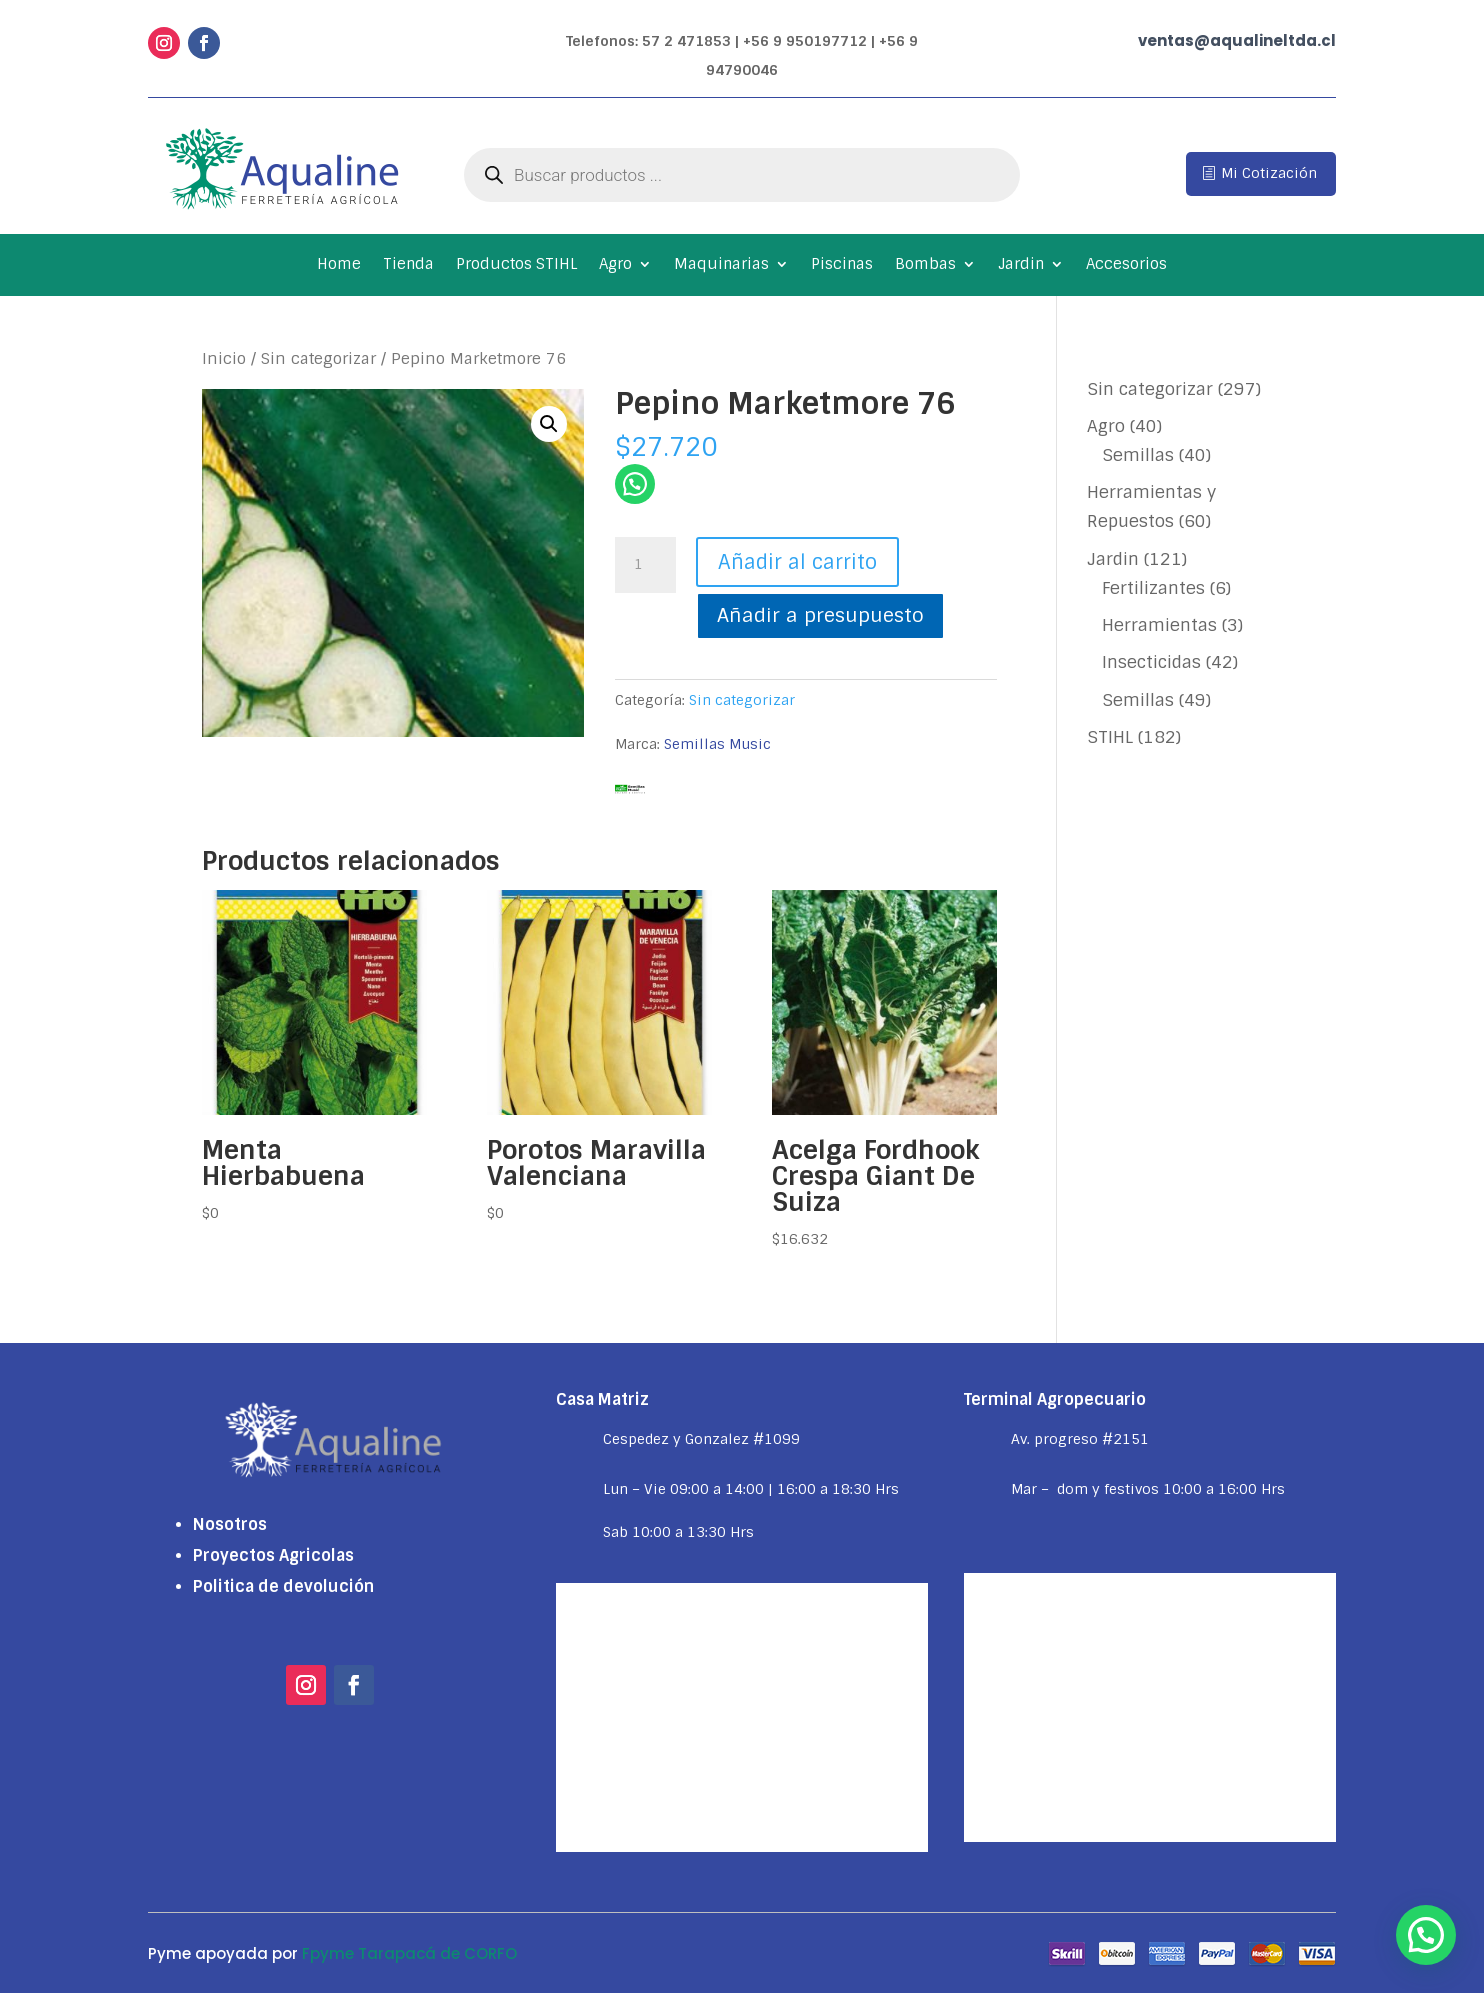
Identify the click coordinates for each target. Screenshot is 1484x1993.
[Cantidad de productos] (645, 565)
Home (339, 265)
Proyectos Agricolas (273, 1555)
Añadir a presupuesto (820, 615)
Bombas (925, 265)
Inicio (224, 358)
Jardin (1021, 265)
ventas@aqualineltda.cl (1237, 40)
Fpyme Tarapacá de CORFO (409, 1953)
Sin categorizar (318, 358)
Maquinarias (721, 265)
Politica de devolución (283, 1586)
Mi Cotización (1269, 173)
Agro (615, 265)
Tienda (408, 265)
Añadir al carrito (797, 562)
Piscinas (842, 265)
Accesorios (1126, 265)
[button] (549, 424)
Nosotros (230, 1524)
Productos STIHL (516, 265)
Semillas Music (717, 744)
